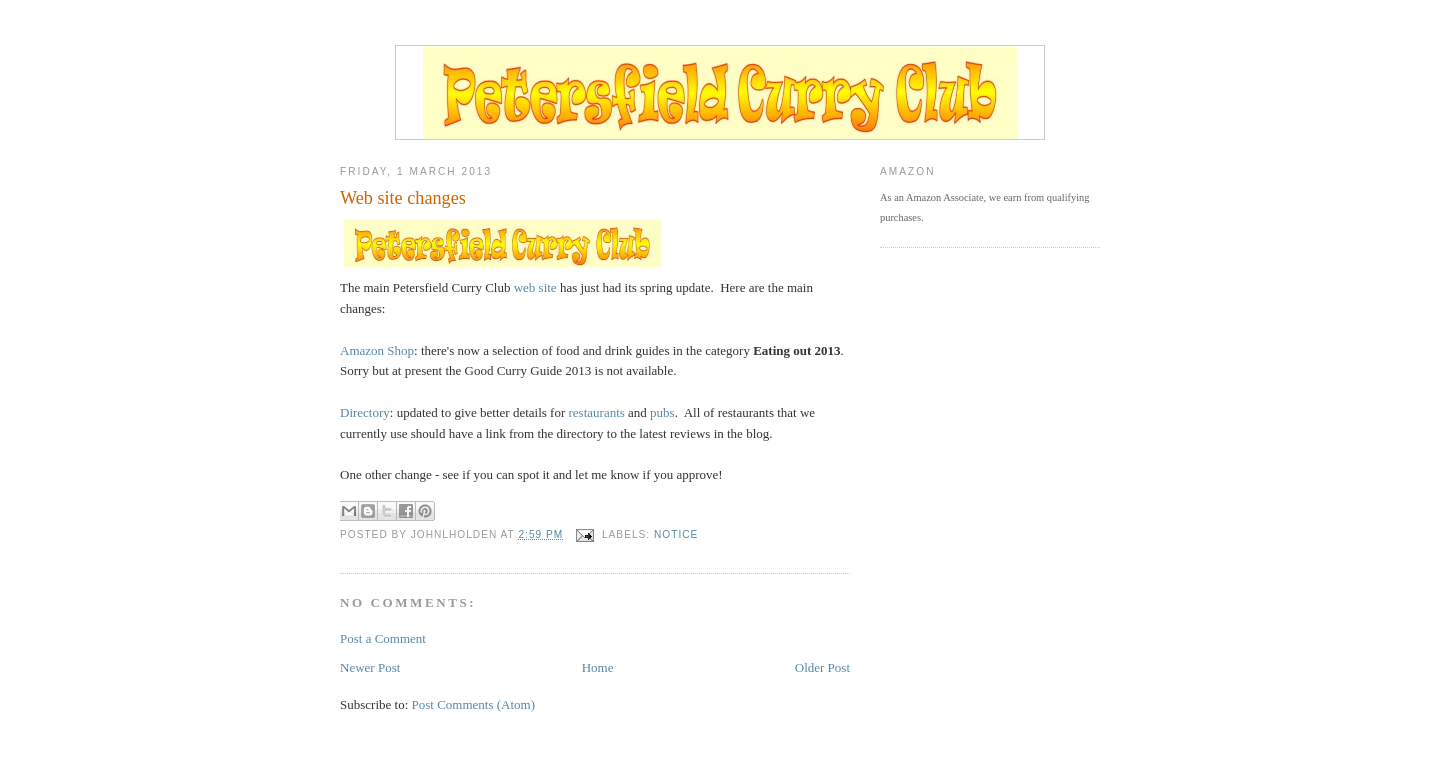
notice (676, 534)
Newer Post (370, 667)
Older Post (822, 667)
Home (598, 667)
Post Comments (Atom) (474, 704)
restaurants (597, 412)
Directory (365, 412)
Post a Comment (383, 638)
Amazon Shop (377, 350)
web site (535, 287)
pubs (662, 412)
